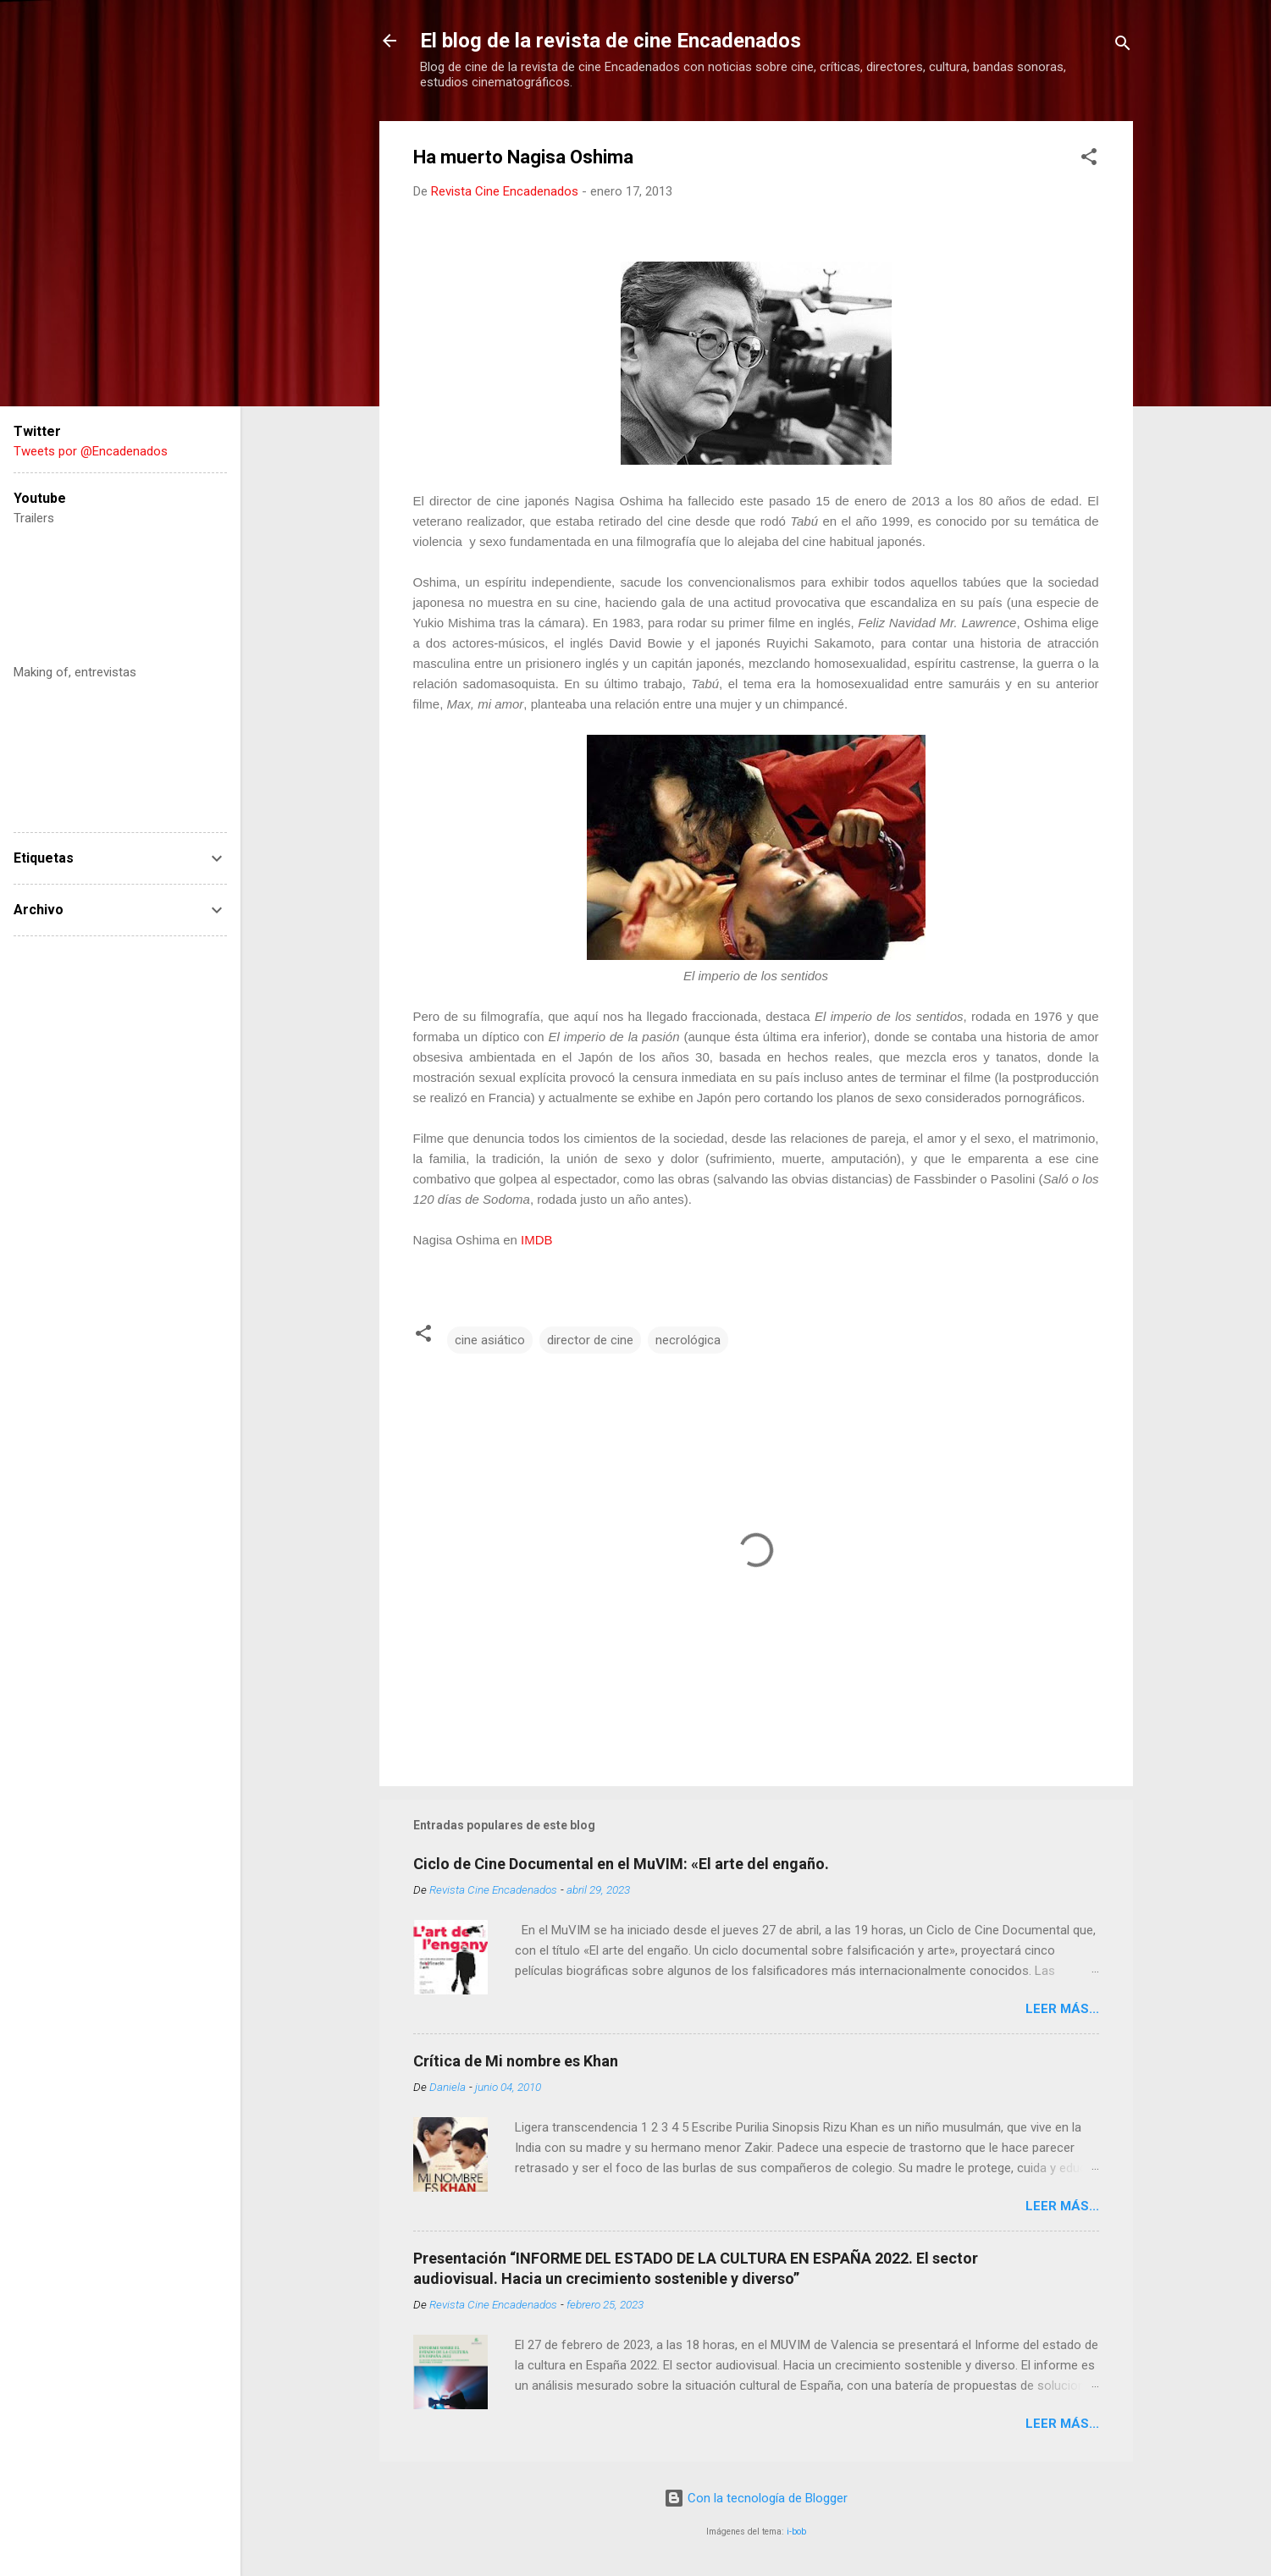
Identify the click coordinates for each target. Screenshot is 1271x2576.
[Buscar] (1123, 46)
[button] (1089, 159)
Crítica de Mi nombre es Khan (515, 2061)
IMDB (537, 1240)
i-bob (796, 2531)
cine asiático (490, 1340)
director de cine (590, 1340)
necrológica (688, 1340)
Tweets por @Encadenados (91, 451)
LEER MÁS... (1062, 2008)
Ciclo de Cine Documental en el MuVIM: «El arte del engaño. (621, 1864)
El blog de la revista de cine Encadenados (610, 40)
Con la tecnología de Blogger (756, 2498)
